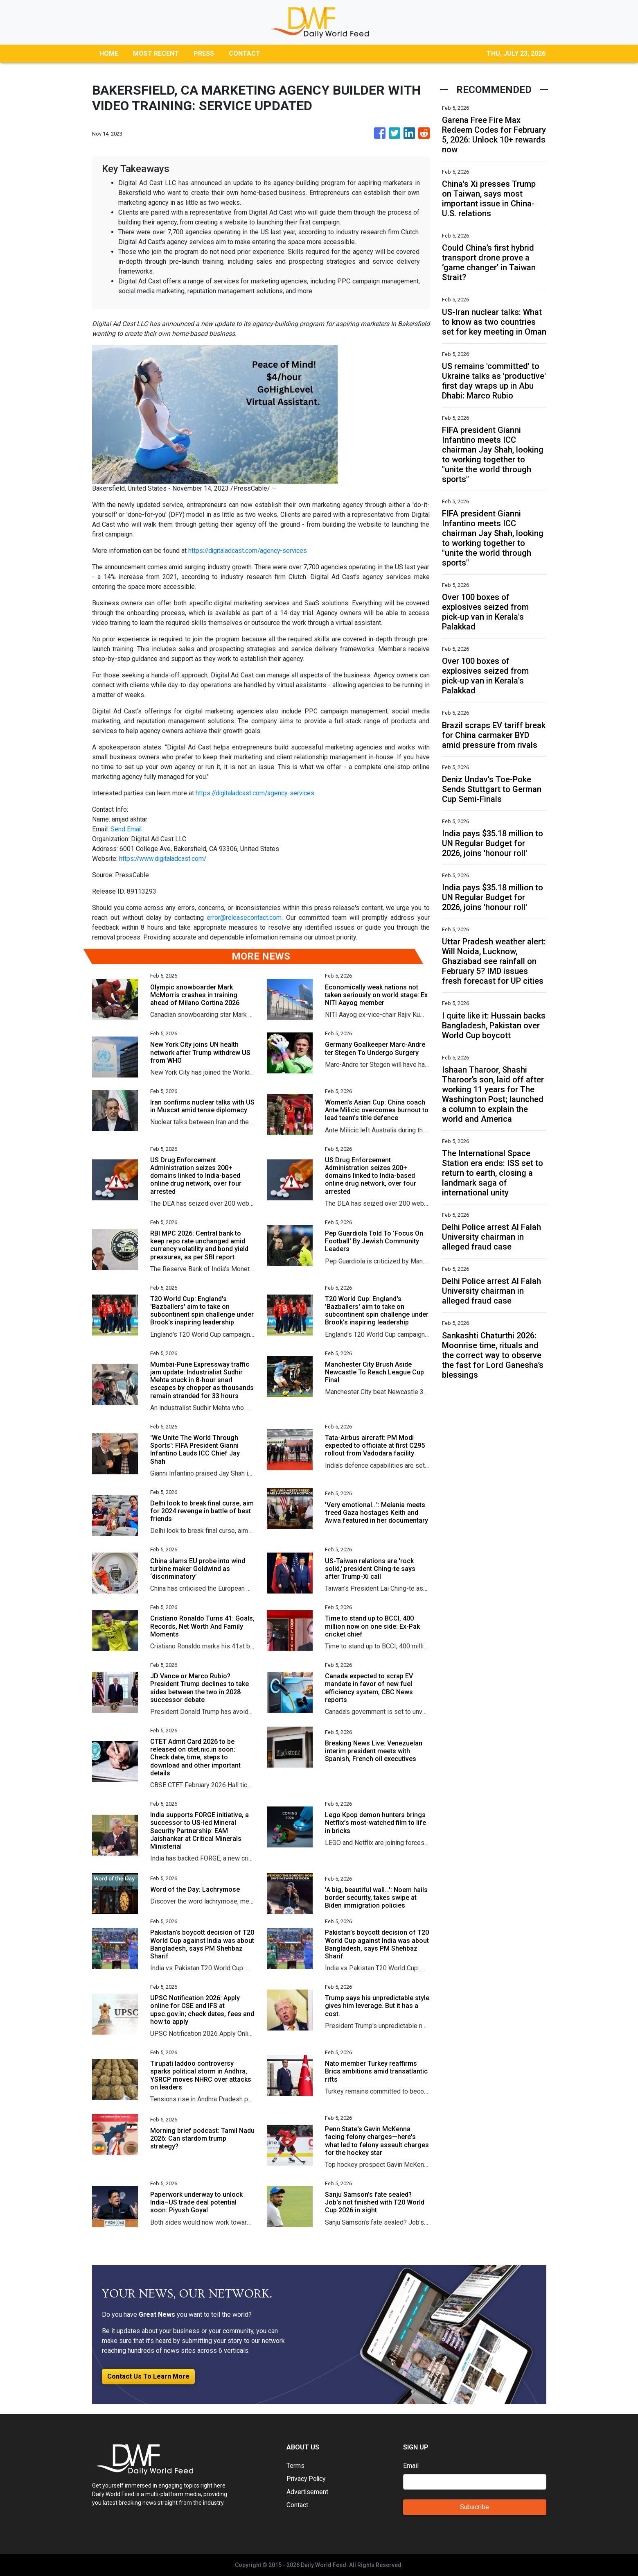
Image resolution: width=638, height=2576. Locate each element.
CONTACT (244, 53)
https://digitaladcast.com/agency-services (249, 551)
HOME (108, 53)
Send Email (126, 829)
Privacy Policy (306, 2479)
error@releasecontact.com (244, 917)
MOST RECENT (156, 53)
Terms (295, 2466)
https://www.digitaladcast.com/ (164, 858)
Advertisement (307, 2492)
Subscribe (474, 2507)
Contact (297, 2505)
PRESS (204, 53)
